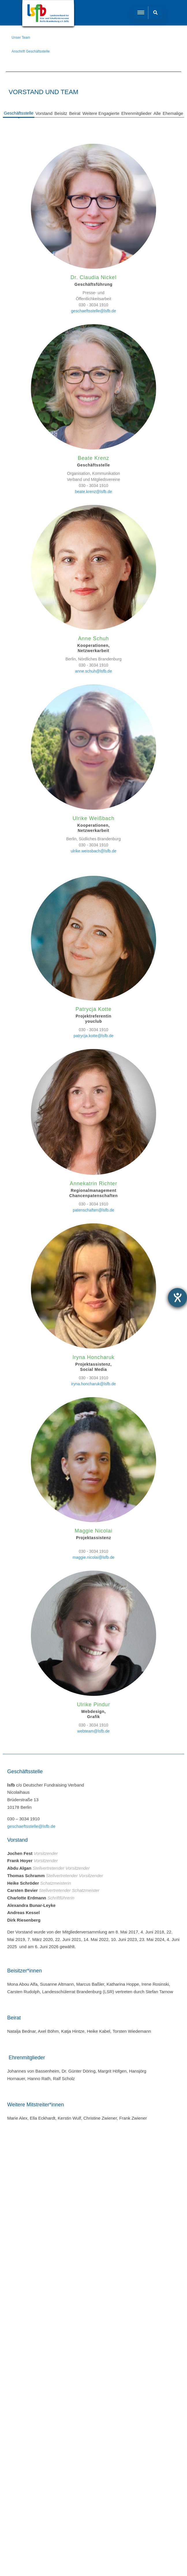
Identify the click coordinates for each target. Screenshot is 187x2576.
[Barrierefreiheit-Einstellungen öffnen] (177, 1297)
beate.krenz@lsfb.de (93, 491)
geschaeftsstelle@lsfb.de (93, 311)
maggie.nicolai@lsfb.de (94, 1557)
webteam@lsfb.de (93, 1731)
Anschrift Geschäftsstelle (31, 51)
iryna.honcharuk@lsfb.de (93, 1384)
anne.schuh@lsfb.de (93, 671)
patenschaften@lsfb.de (93, 1210)
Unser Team (21, 38)
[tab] (18, 113)
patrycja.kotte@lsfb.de (94, 1035)
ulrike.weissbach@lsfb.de (93, 851)
